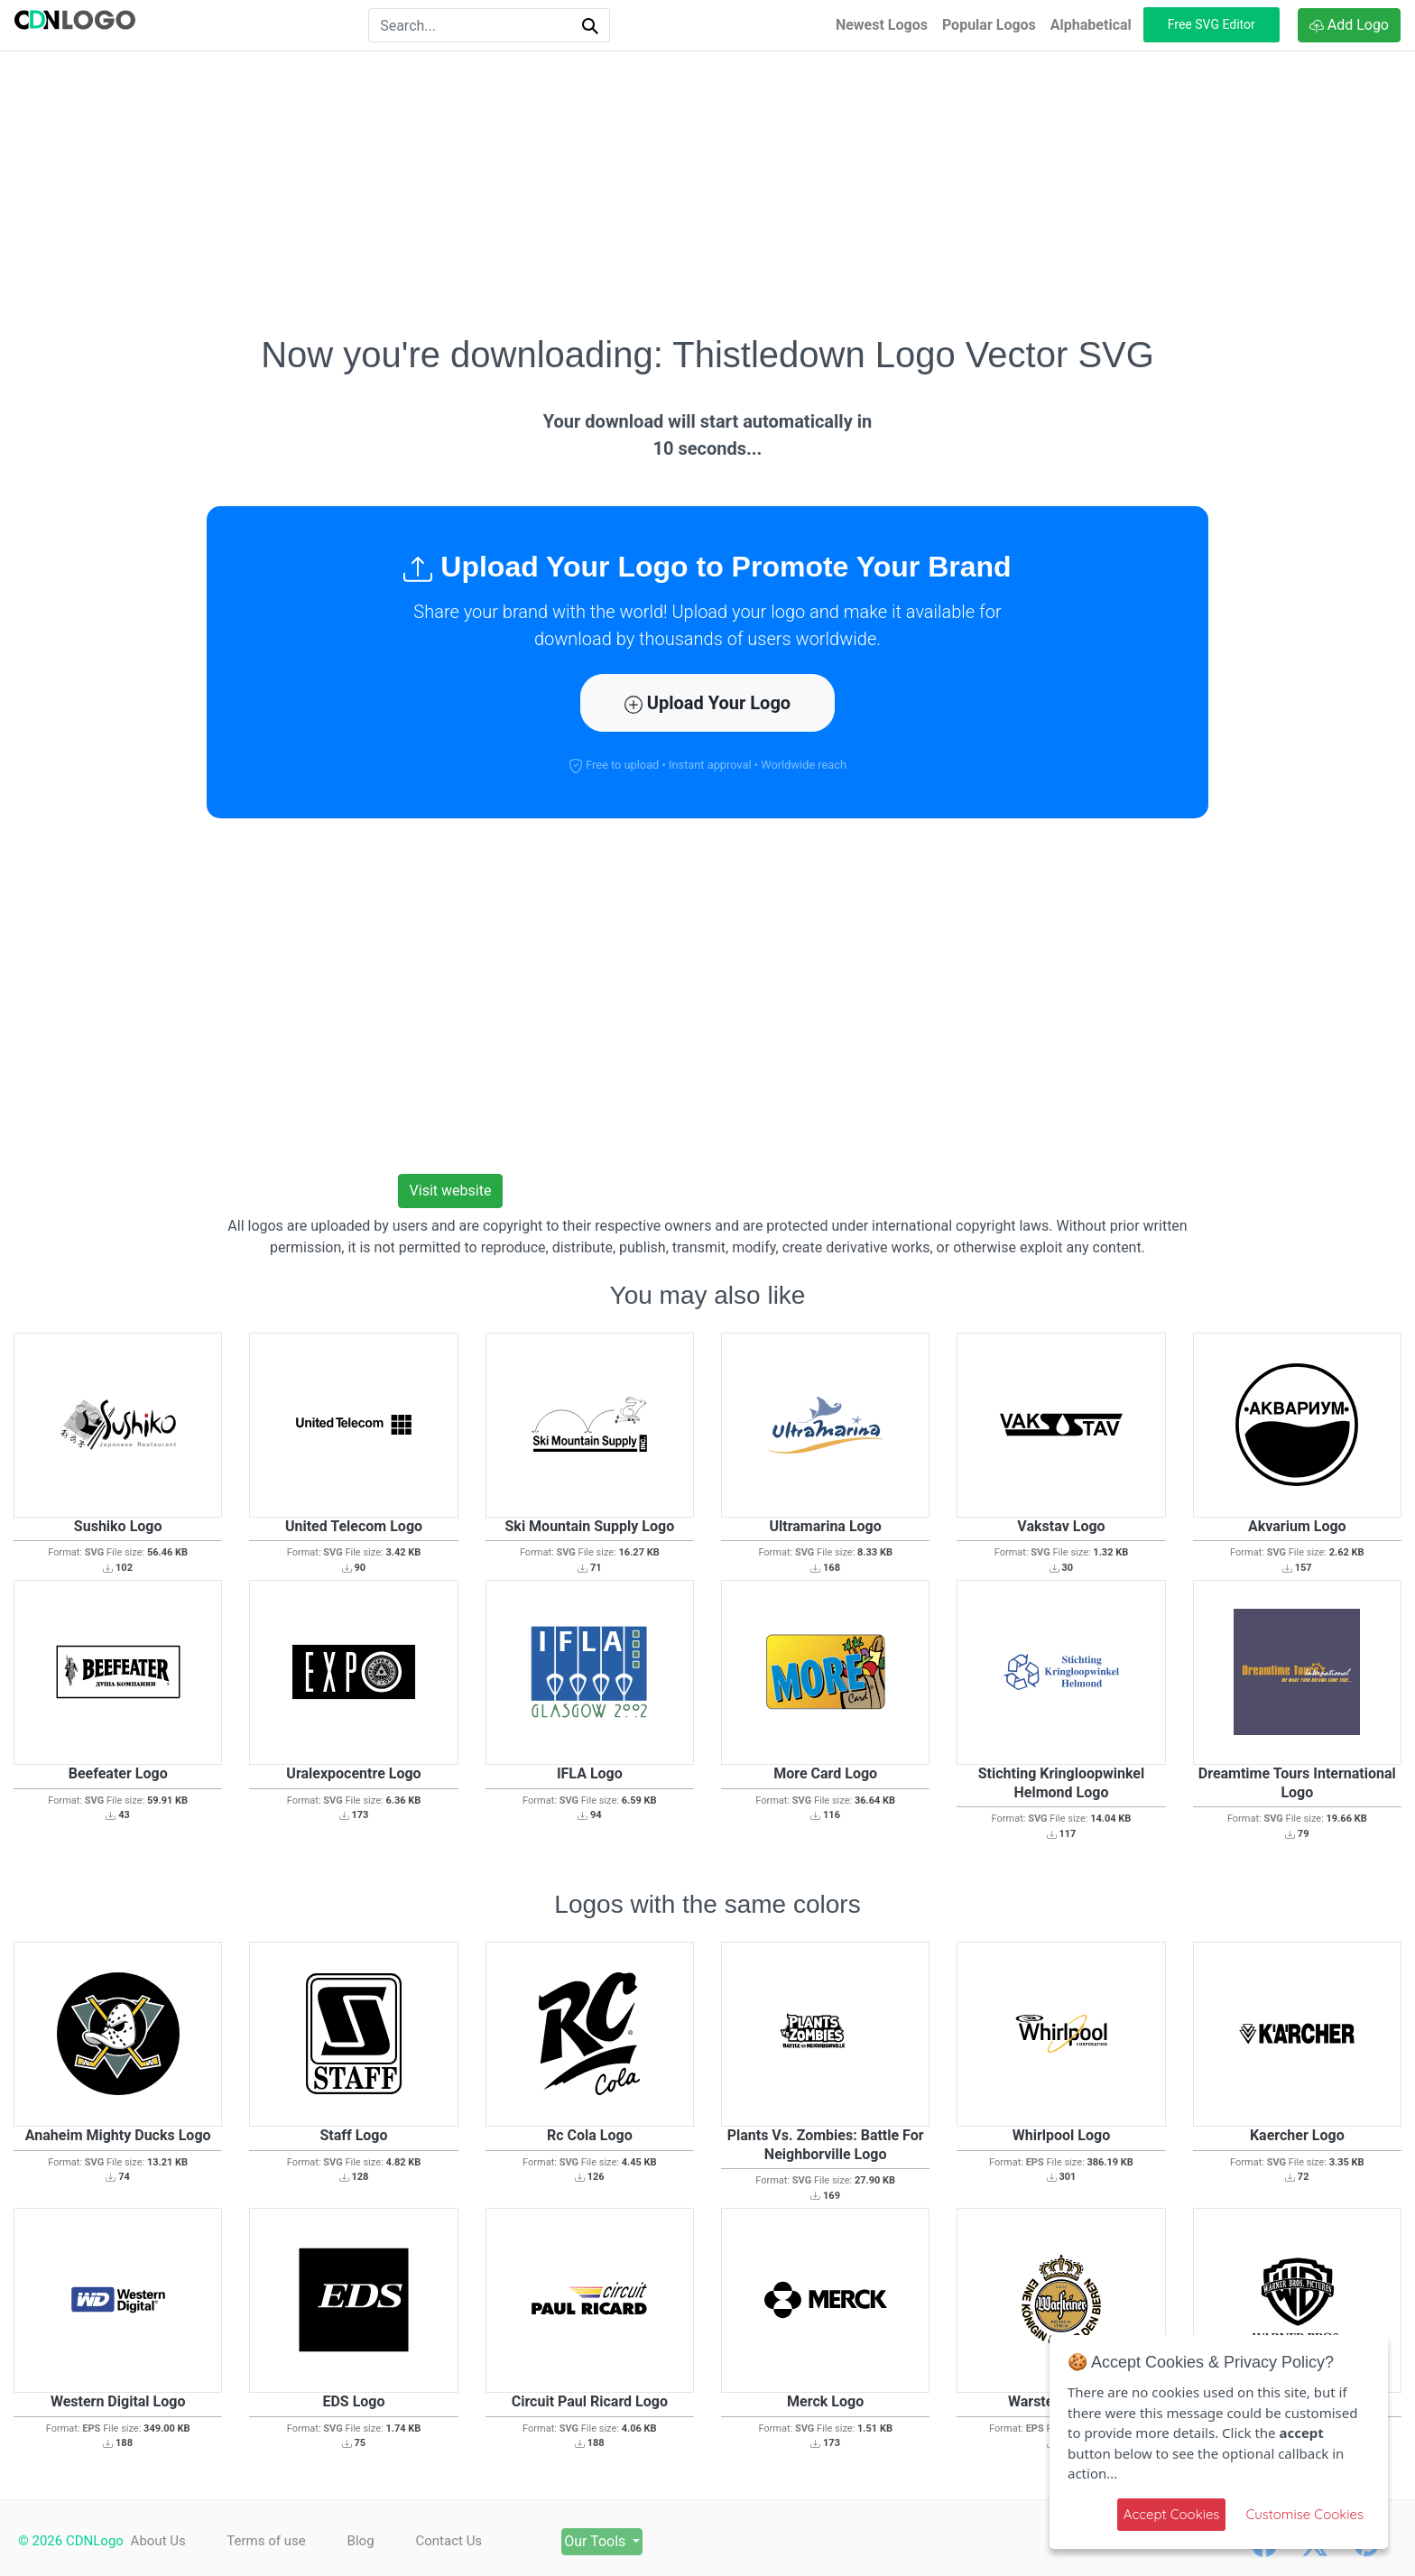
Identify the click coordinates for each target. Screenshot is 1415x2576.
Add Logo (1349, 24)
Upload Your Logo (707, 703)
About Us (158, 2541)
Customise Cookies (1304, 2514)
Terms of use (268, 2541)
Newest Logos (882, 24)
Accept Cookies (1172, 2514)
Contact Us (456, 2541)
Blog (365, 2541)
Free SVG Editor (1211, 24)
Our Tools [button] (609, 2541)
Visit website (451, 1190)
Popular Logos (989, 24)
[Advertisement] (707, 192)
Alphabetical (1091, 24)
